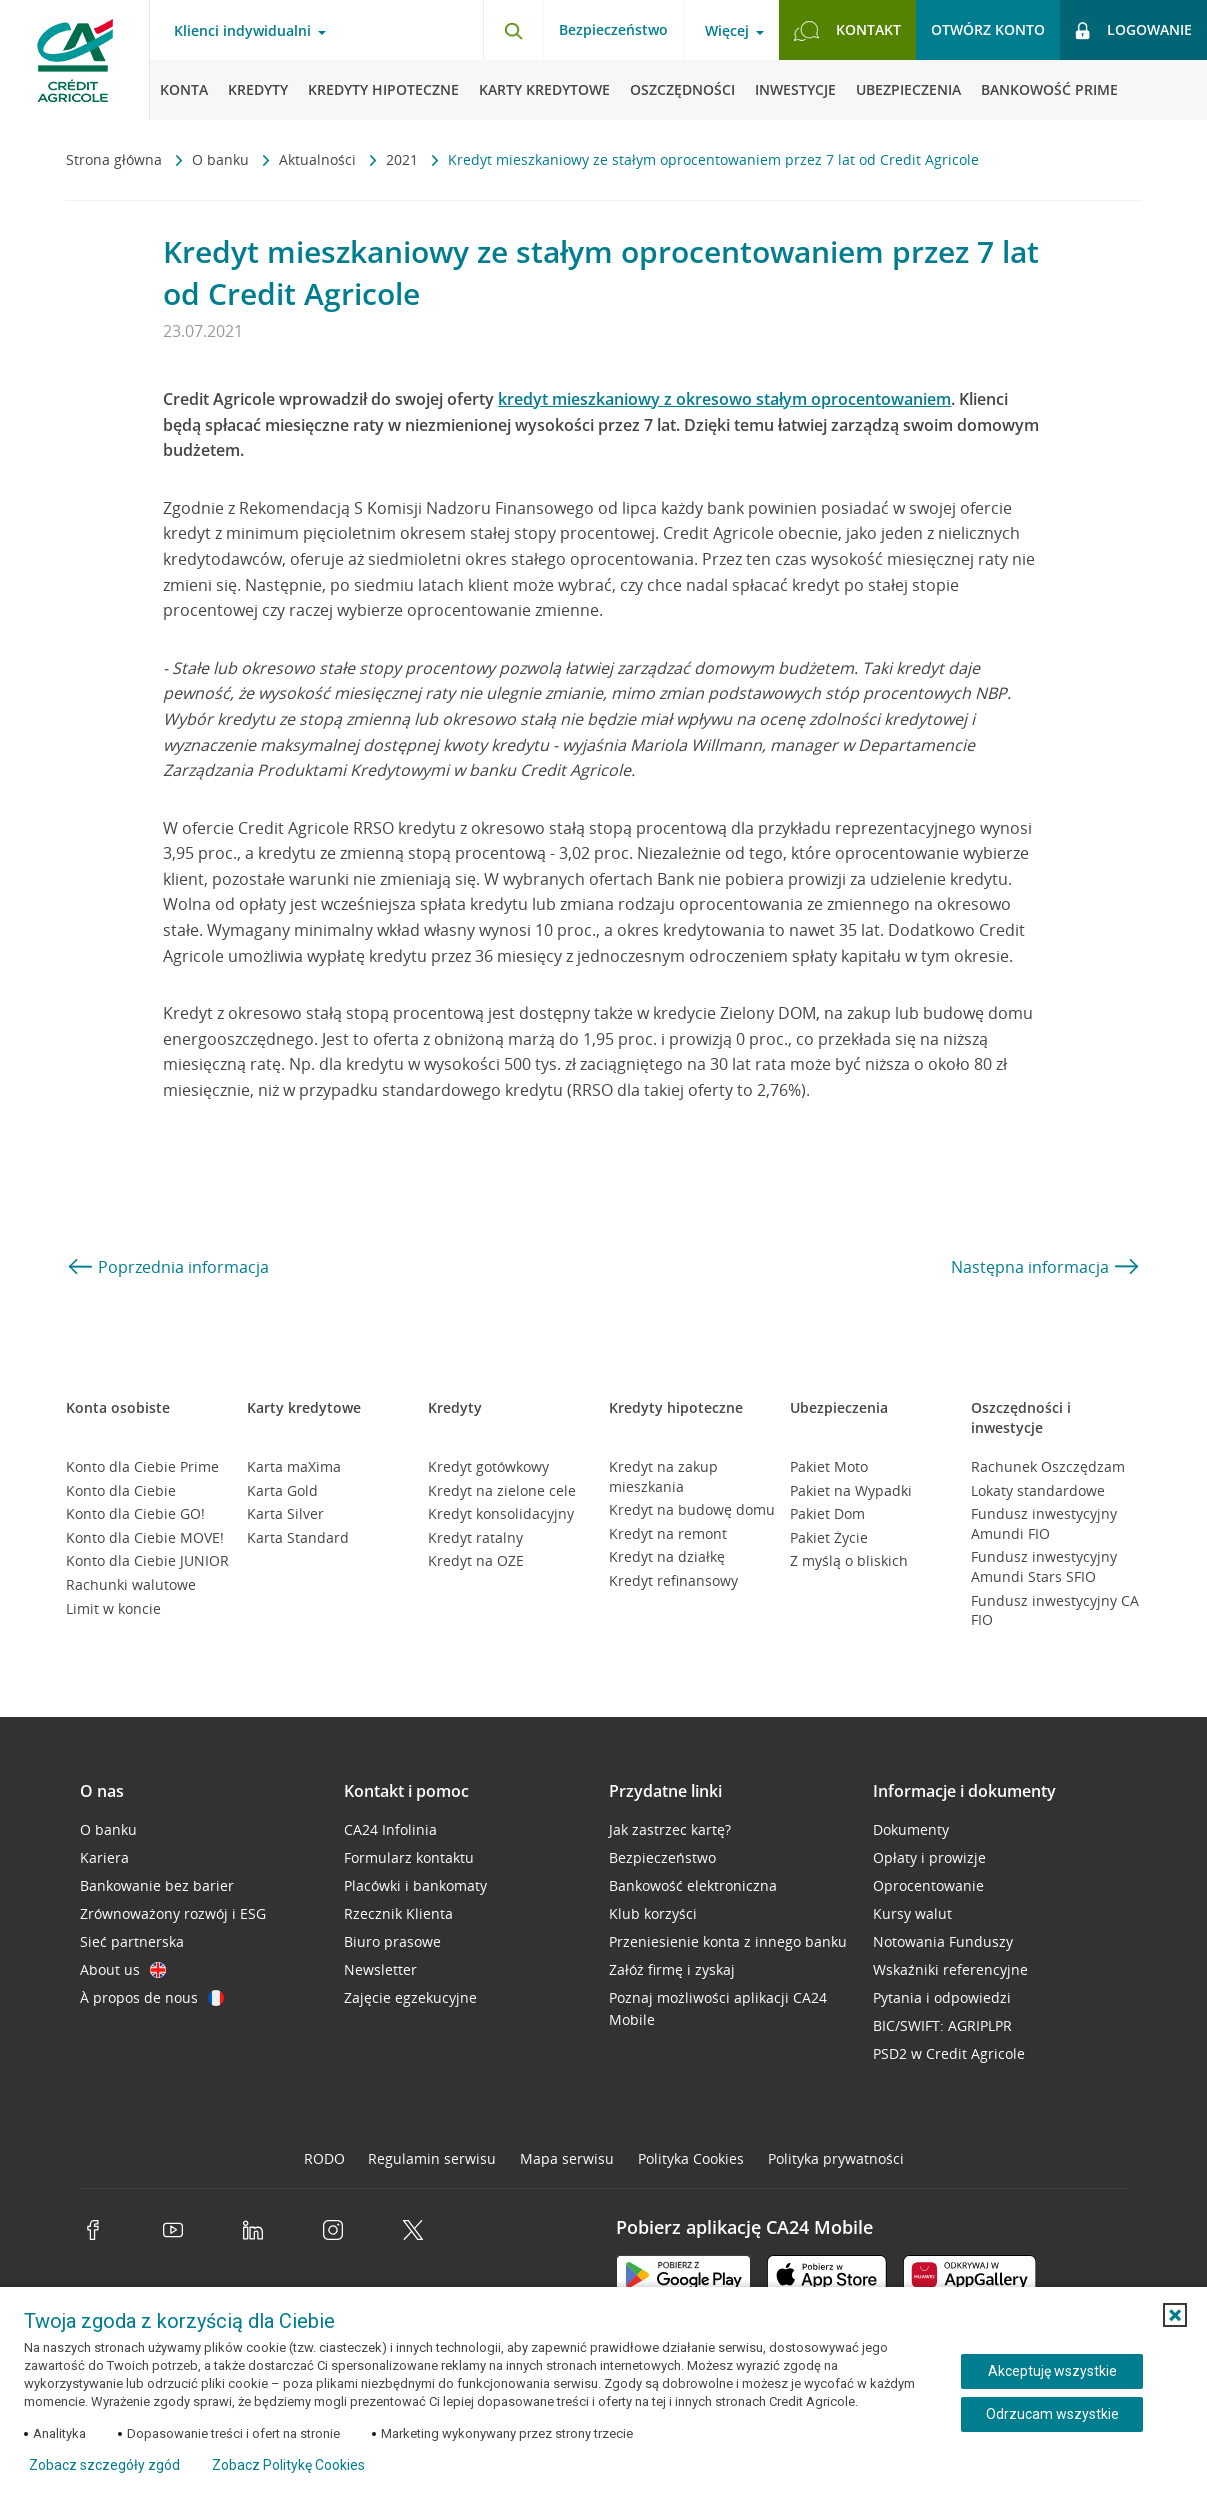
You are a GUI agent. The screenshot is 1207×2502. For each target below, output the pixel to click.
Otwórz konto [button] (988, 29)
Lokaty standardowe (1038, 1490)
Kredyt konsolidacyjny (501, 1513)
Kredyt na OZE (476, 1560)
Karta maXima (294, 1466)
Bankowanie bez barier (157, 1885)
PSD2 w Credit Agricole (949, 2053)
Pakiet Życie (829, 1537)
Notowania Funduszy (943, 1941)
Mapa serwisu (567, 2158)
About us (123, 1969)
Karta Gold (282, 1490)
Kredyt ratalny (475, 1537)
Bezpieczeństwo (613, 29)
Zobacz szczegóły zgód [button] (104, 2465)
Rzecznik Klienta (398, 1913)
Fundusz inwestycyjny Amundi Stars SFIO (1044, 1566)
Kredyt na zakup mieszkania (663, 1476)
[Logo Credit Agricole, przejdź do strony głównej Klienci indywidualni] (75, 60)
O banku (222, 159)
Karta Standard (298, 1537)
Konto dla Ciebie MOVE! (145, 1537)
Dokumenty (911, 1829)
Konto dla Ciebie (121, 1490)
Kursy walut (912, 1913)
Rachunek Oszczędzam (1048, 1466)
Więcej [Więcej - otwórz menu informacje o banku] (727, 31)
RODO (324, 2158)
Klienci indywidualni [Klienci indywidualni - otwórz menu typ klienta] (242, 31)
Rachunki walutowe (131, 1584)
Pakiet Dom (827, 1513)
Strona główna (116, 159)
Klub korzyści (653, 1913)
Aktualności (319, 159)
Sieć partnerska (132, 1941)
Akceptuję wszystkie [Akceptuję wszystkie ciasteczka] (1052, 2371)
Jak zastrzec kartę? (670, 1829)
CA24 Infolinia (390, 1829)
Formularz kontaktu (409, 1857)
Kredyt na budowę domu (692, 1509)
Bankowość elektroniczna (693, 1885)
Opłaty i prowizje (929, 1857)
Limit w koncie (113, 1608)
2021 (404, 159)
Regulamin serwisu (432, 2158)
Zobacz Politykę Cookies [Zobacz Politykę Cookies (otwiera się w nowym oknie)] (288, 2465)
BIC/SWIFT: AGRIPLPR (942, 2025)
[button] (1175, 2315)
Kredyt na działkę (667, 1556)
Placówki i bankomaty (415, 1885)
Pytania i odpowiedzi (942, 1997)
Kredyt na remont (668, 1533)
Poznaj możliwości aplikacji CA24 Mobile (718, 2008)
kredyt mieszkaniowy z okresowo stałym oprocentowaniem (724, 399)
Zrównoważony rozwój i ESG (173, 1913)
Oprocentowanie (928, 1885)
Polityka (691, 2158)
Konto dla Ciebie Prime (142, 1466)
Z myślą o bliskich (849, 1560)
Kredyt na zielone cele (502, 1490)
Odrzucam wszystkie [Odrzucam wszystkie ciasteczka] (1052, 2414)
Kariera (104, 1857)
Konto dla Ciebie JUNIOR (147, 1560)
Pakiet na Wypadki (851, 1490)
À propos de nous (152, 1997)
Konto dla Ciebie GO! (135, 1513)
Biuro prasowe (392, 1941)
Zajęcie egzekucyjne (410, 1997)
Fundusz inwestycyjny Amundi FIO (1044, 1523)
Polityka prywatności (836, 2158)
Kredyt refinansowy (673, 1580)
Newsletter (380, 1969)
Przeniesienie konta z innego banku (728, 1941)
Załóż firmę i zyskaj (672, 1969)
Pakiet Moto (829, 1466)
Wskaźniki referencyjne (950, 1969)
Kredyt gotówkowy (488, 1466)
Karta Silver (285, 1513)
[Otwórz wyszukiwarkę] (513, 30)
